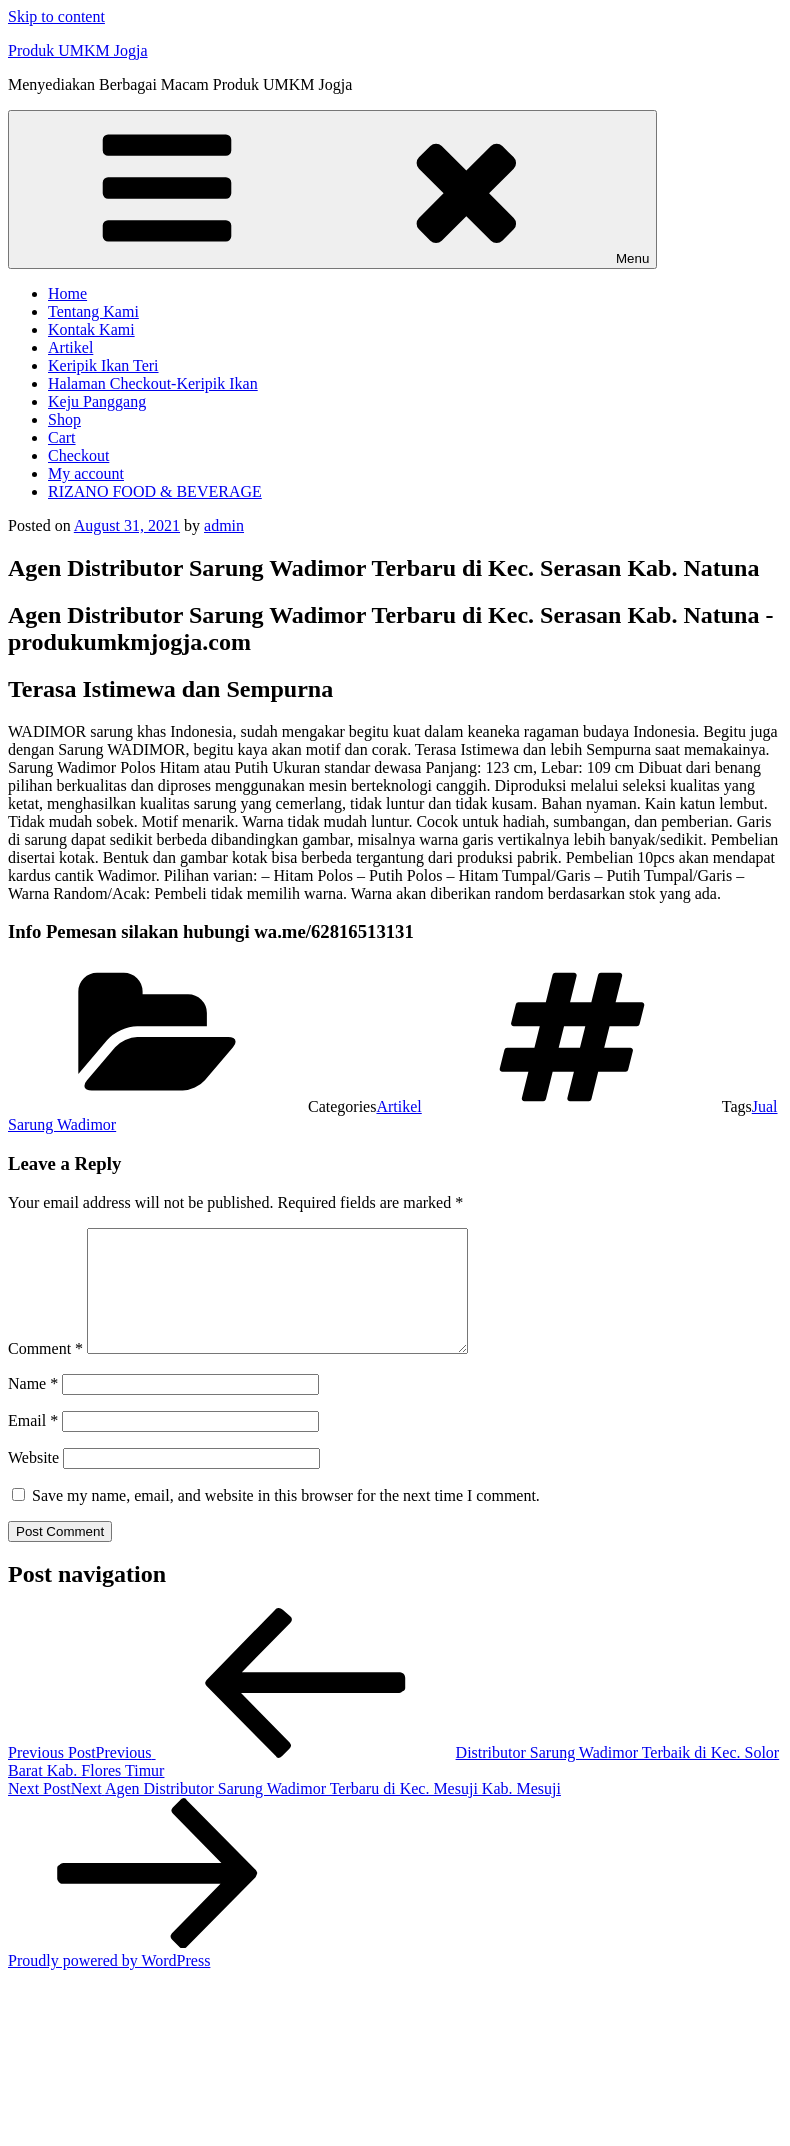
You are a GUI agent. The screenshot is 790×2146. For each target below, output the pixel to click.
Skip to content (56, 16)
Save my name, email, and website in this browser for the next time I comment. (286, 1519)
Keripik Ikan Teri (103, 365)
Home (67, 293)
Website (33, 1481)
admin (224, 525)
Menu (332, 189)
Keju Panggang (97, 401)
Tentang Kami (93, 311)
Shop (64, 419)
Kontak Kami (91, 329)
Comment (45, 1372)
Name (33, 1407)
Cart (62, 437)
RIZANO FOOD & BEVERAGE (155, 491)
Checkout (78, 455)
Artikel (70, 347)
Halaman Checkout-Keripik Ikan (153, 383)
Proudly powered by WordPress (109, 1984)
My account (86, 473)
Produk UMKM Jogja (78, 50)
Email (33, 1444)
